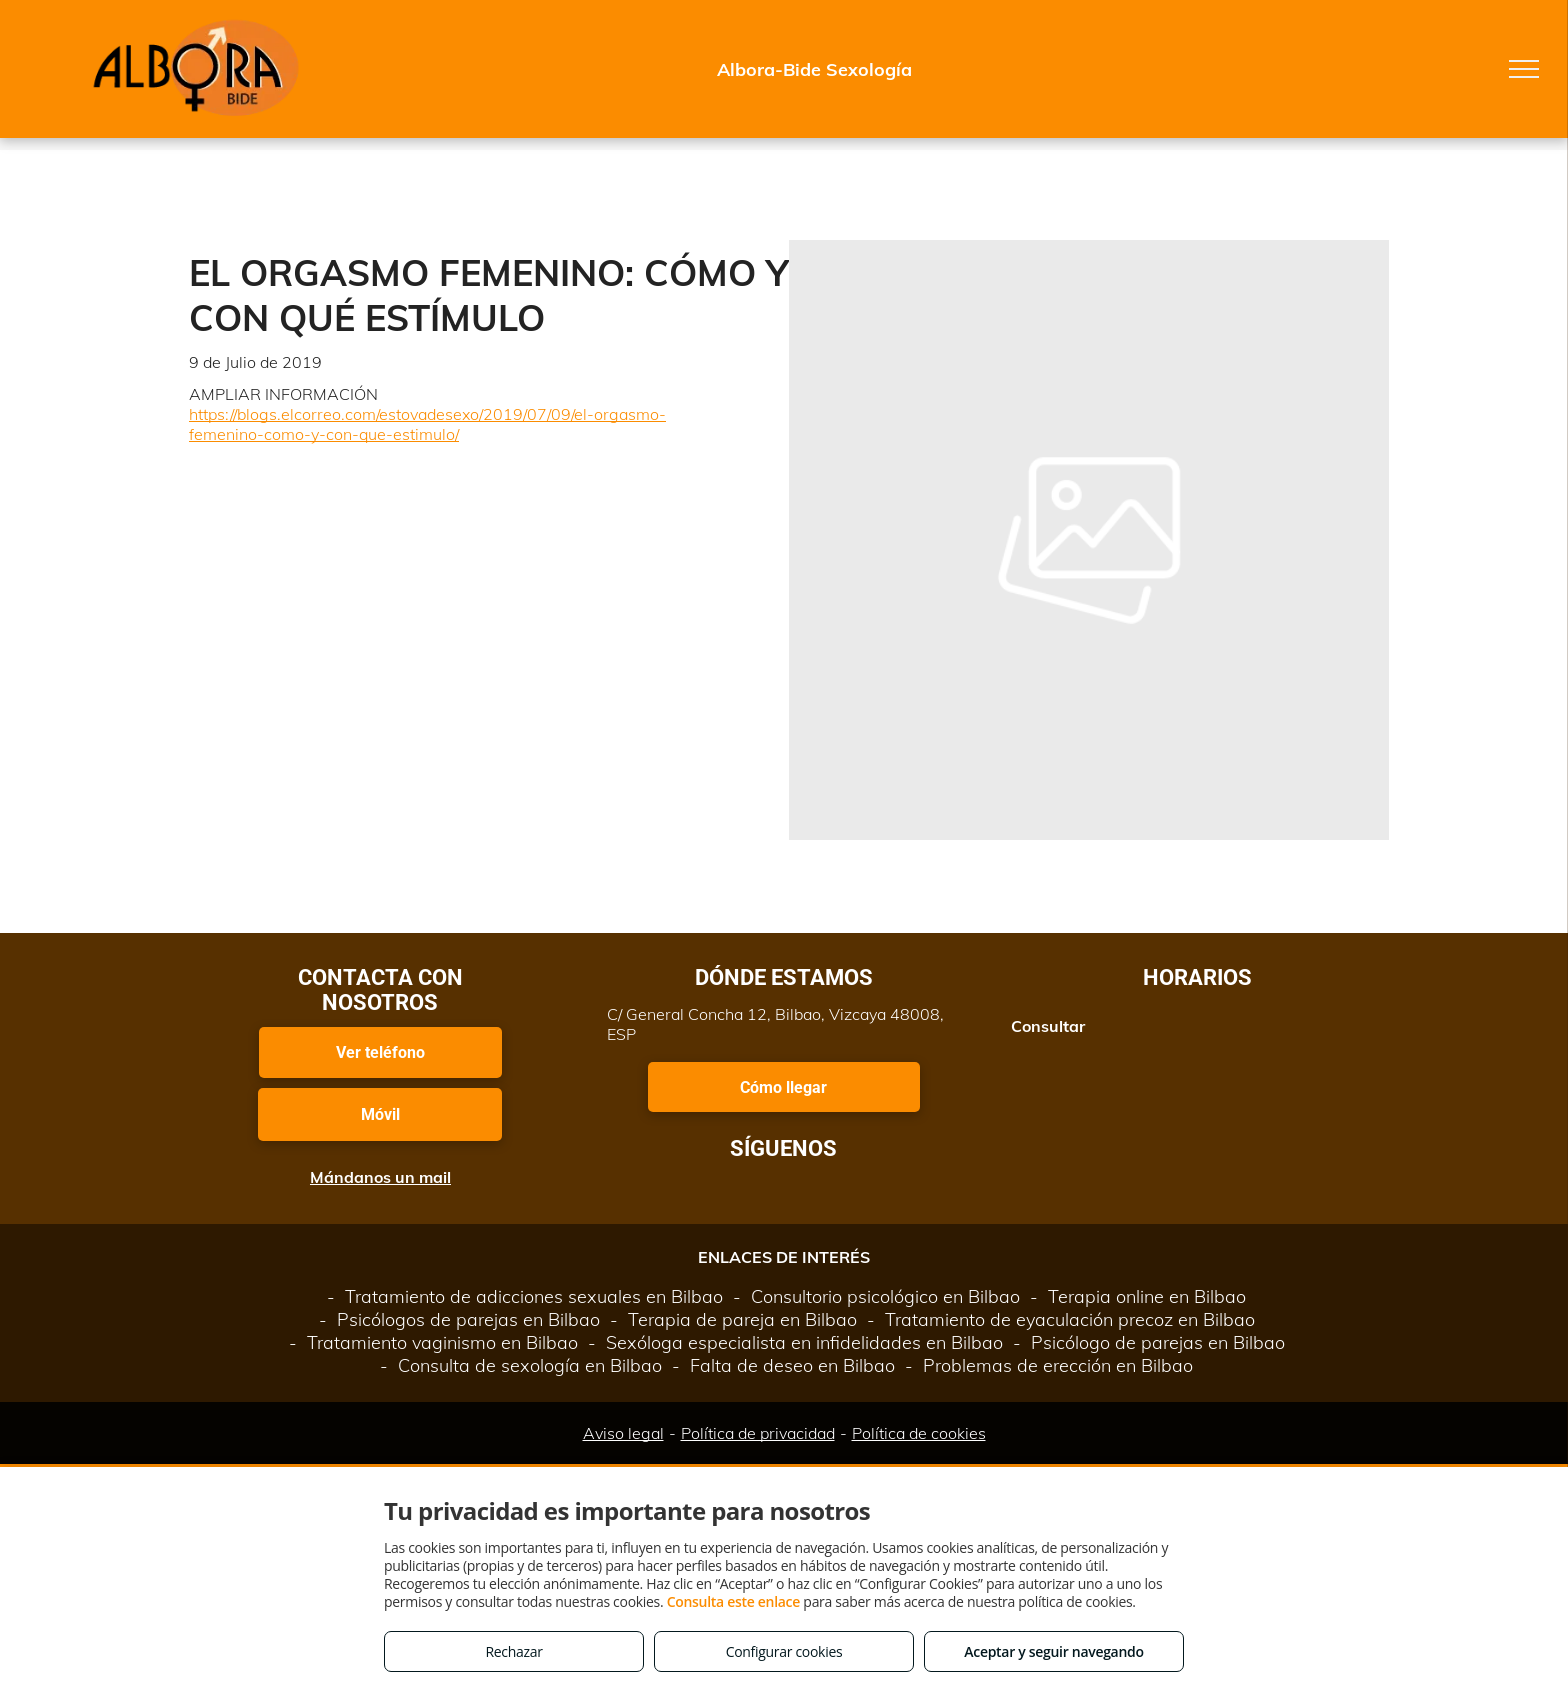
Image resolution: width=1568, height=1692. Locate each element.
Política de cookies (919, 1433)
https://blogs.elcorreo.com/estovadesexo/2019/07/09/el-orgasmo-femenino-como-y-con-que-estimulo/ (427, 424)
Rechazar (513, 1651)
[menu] (1524, 69)
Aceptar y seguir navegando (1053, 1651)
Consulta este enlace (733, 1601)
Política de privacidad (758, 1433)
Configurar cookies (784, 1651)
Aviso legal (623, 1433)
